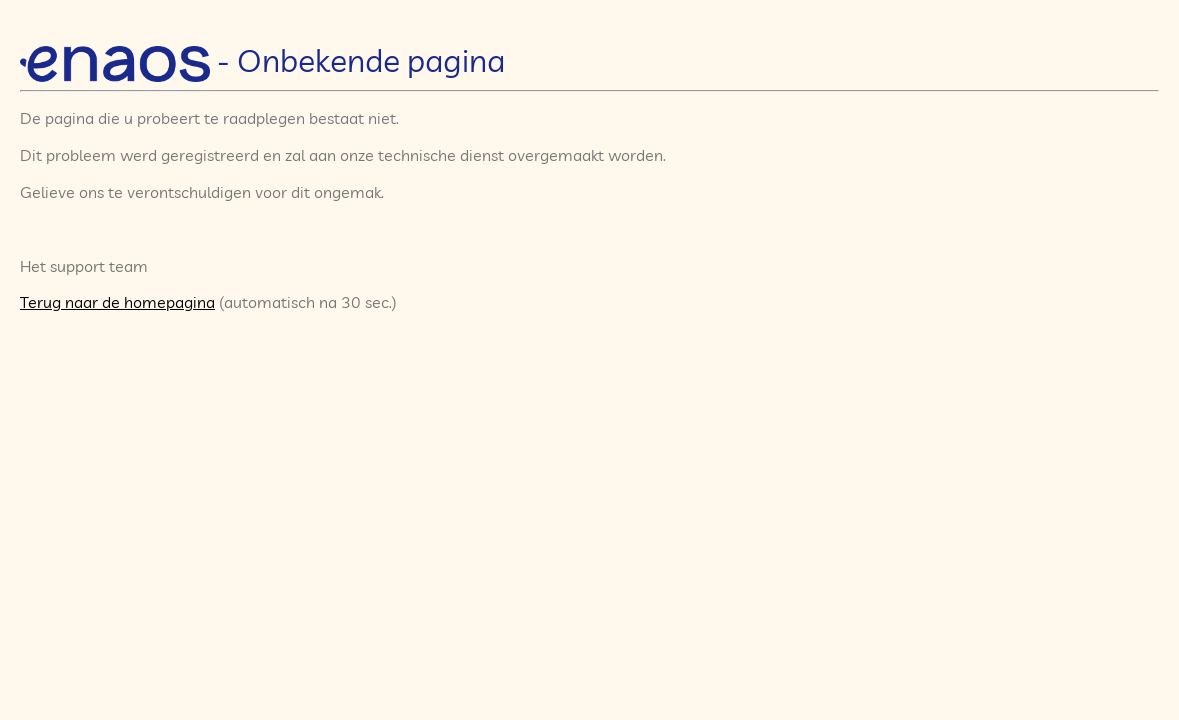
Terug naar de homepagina (117, 302)
